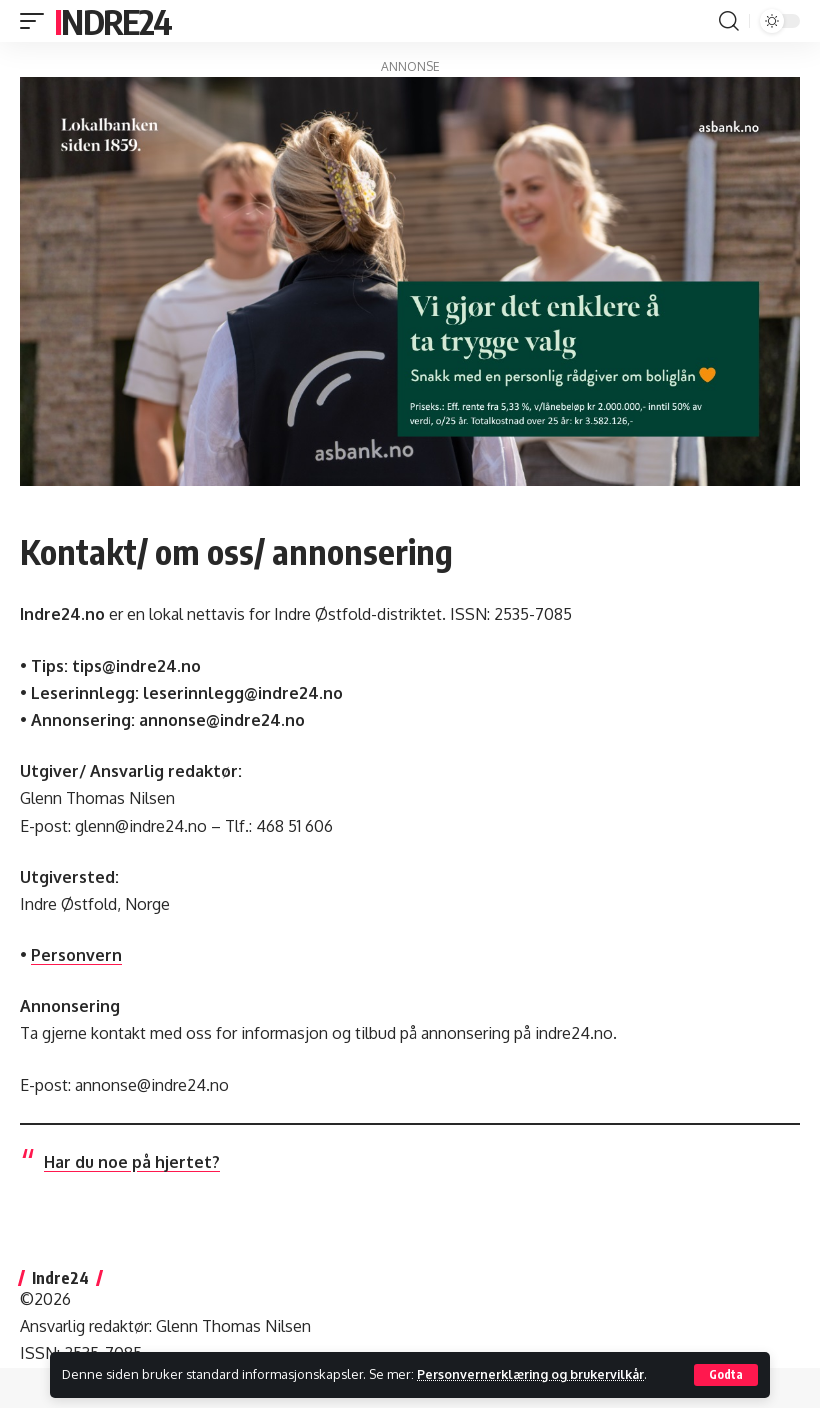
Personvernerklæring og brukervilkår (534, 1374)
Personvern (76, 955)
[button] (726, 1375)
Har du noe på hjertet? (132, 1162)
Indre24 (112, 21)
